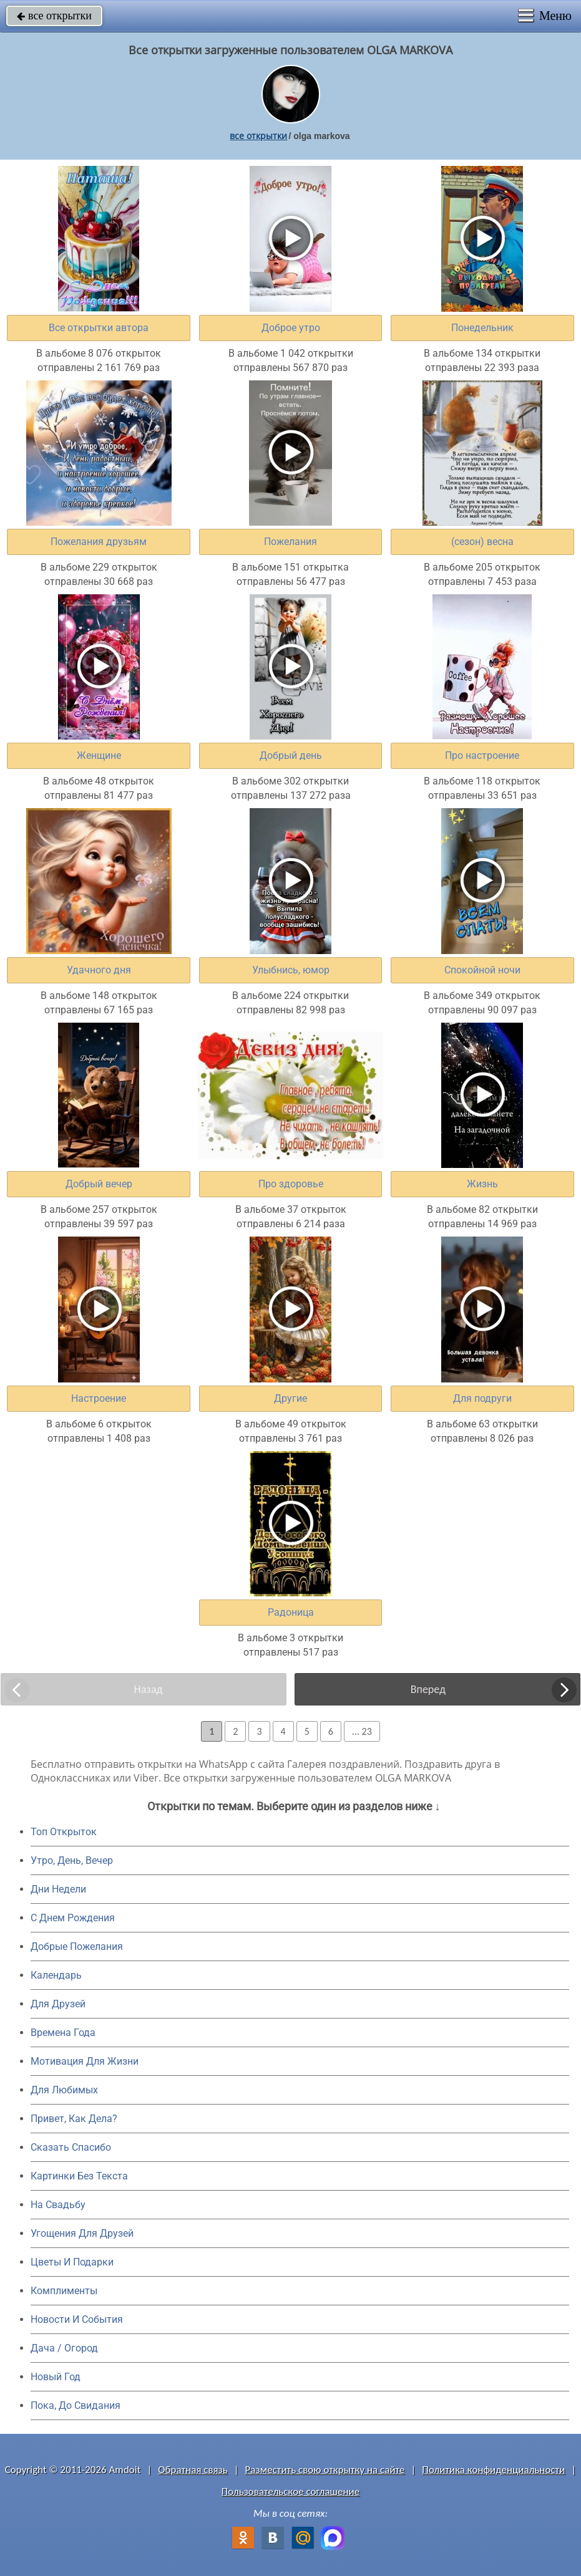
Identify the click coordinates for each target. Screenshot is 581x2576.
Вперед (428, 1689)
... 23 (362, 1731)
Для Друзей (58, 2004)
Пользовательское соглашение (290, 2491)
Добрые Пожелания (77, 1946)
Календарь (56, 1975)
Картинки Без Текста (79, 2176)
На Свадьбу (58, 2205)
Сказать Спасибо (71, 2147)
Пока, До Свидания (75, 2405)
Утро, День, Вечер (72, 1860)
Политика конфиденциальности (493, 2469)
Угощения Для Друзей (82, 2233)
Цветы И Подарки (72, 2262)
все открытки (54, 15)
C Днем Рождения (73, 1918)
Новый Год (56, 2377)
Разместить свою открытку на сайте (325, 2469)
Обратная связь (193, 2469)
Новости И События (77, 2319)
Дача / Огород (64, 2348)
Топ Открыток (64, 1832)
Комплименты (64, 2291)
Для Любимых (64, 2090)
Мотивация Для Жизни (85, 2061)
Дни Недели (58, 1889)
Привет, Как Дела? (74, 2119)
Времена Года (63, 2032)
